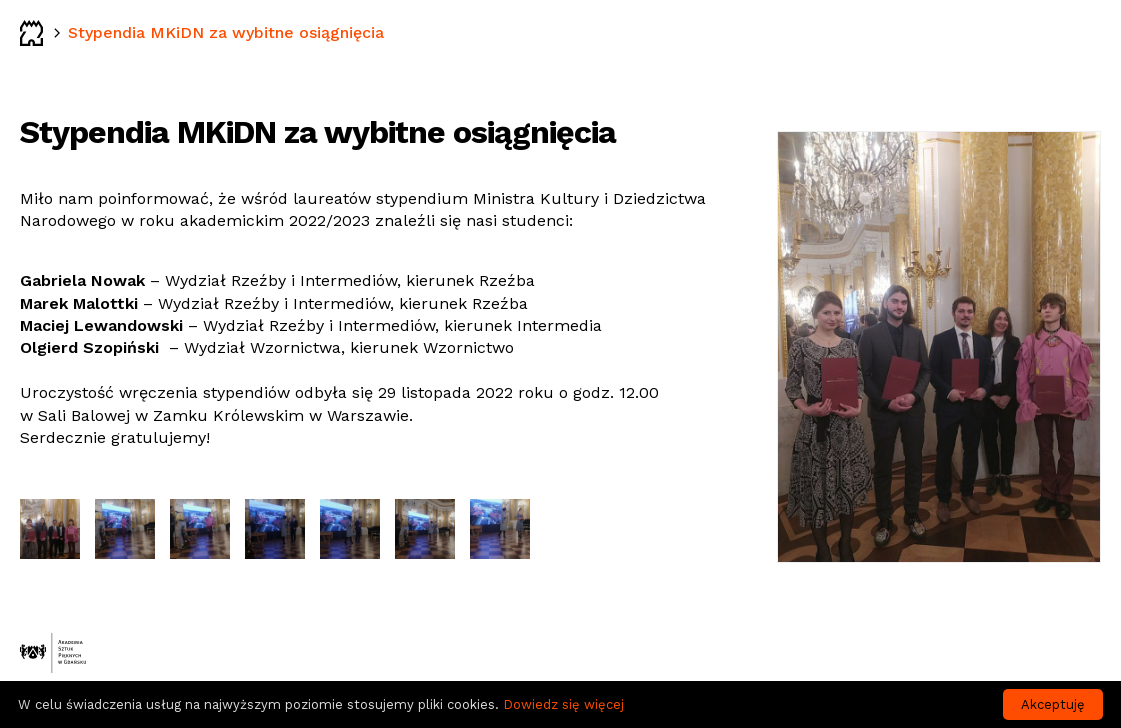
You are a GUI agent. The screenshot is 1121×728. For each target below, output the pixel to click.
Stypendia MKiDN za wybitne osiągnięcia (226, 32)
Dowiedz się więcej (563, 704)
